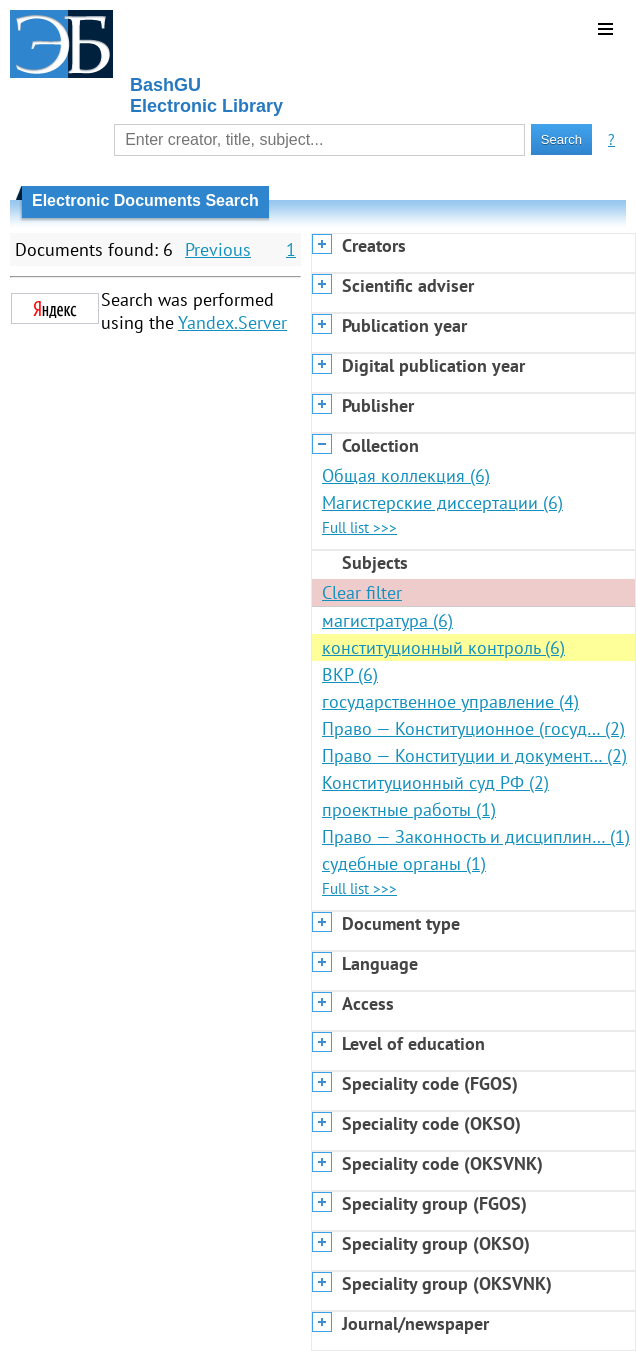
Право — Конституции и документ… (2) (474, 755)
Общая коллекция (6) (406, 475)
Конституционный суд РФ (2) (435, 782)
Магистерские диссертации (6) (442, 502)
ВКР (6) (350, 674)
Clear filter (362, 592)
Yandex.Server (232, 322)
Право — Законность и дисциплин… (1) (476, 836)
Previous (218, 249)
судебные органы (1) (404, 863)
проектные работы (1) (409, 809)
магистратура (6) (387, 620)
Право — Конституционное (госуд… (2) (473, 728)
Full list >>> (359, 527)
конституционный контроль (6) (443, 647)
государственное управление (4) (450, 701)
